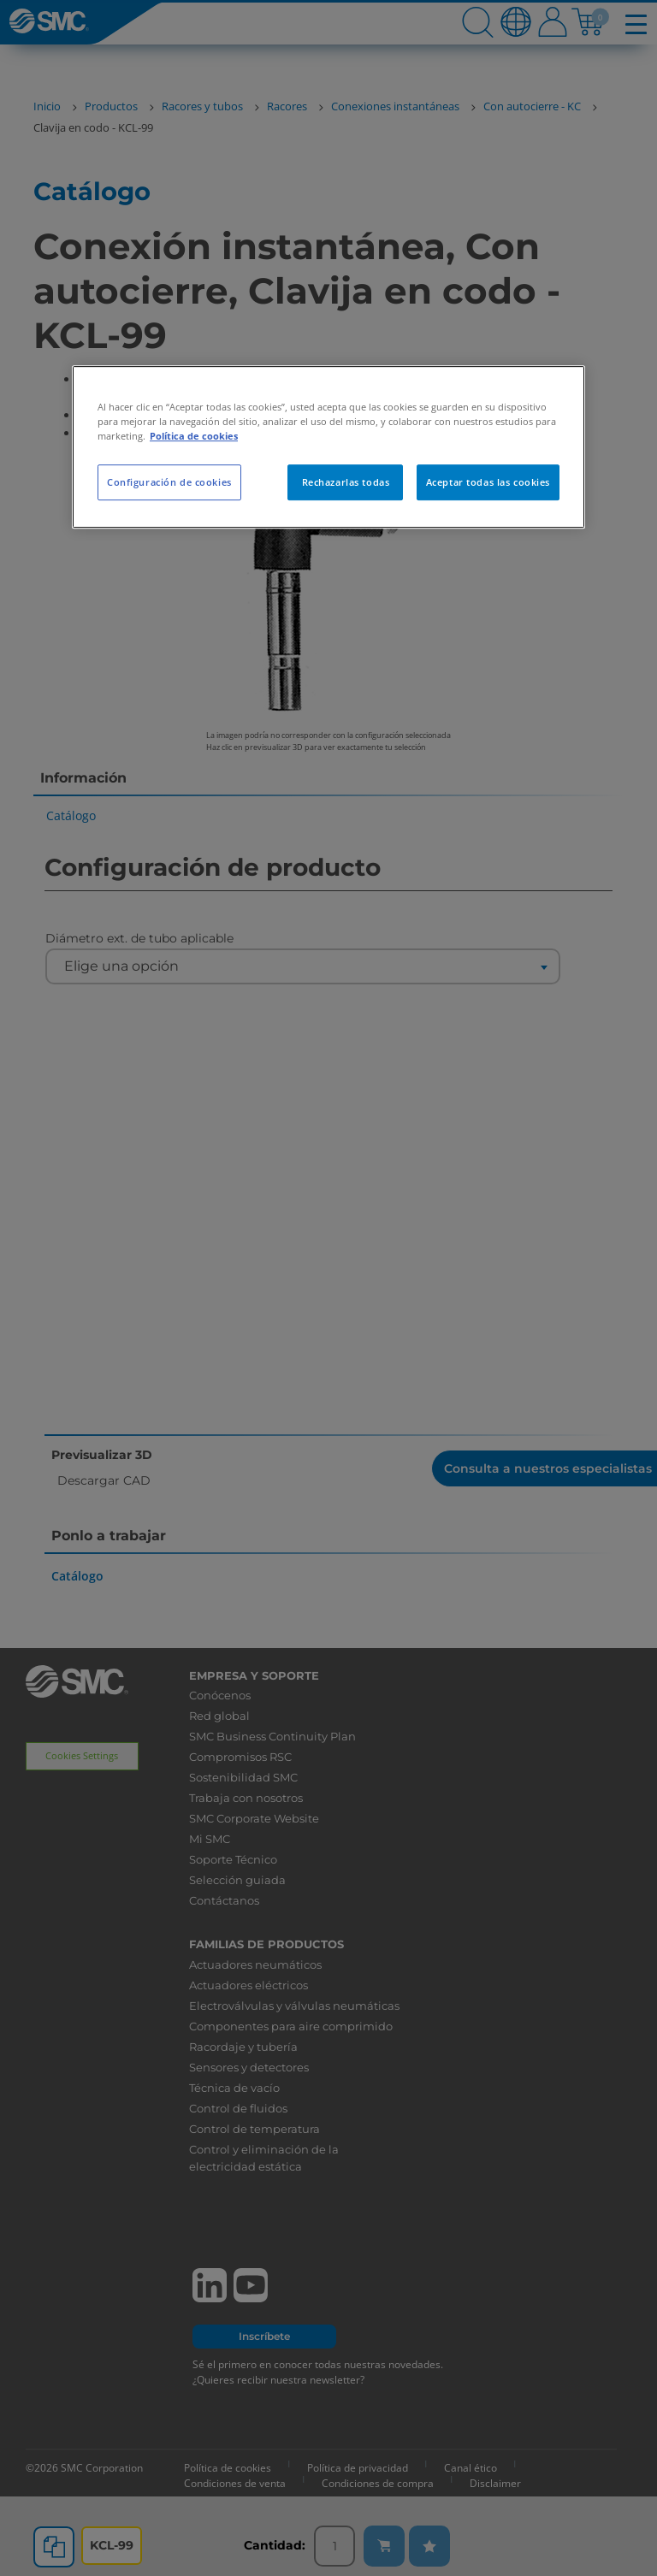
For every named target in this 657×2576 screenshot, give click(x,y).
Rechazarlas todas (346, 482)
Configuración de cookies (169, 482)
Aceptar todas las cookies (488, 482)
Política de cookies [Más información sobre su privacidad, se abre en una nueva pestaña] (194, 435)
